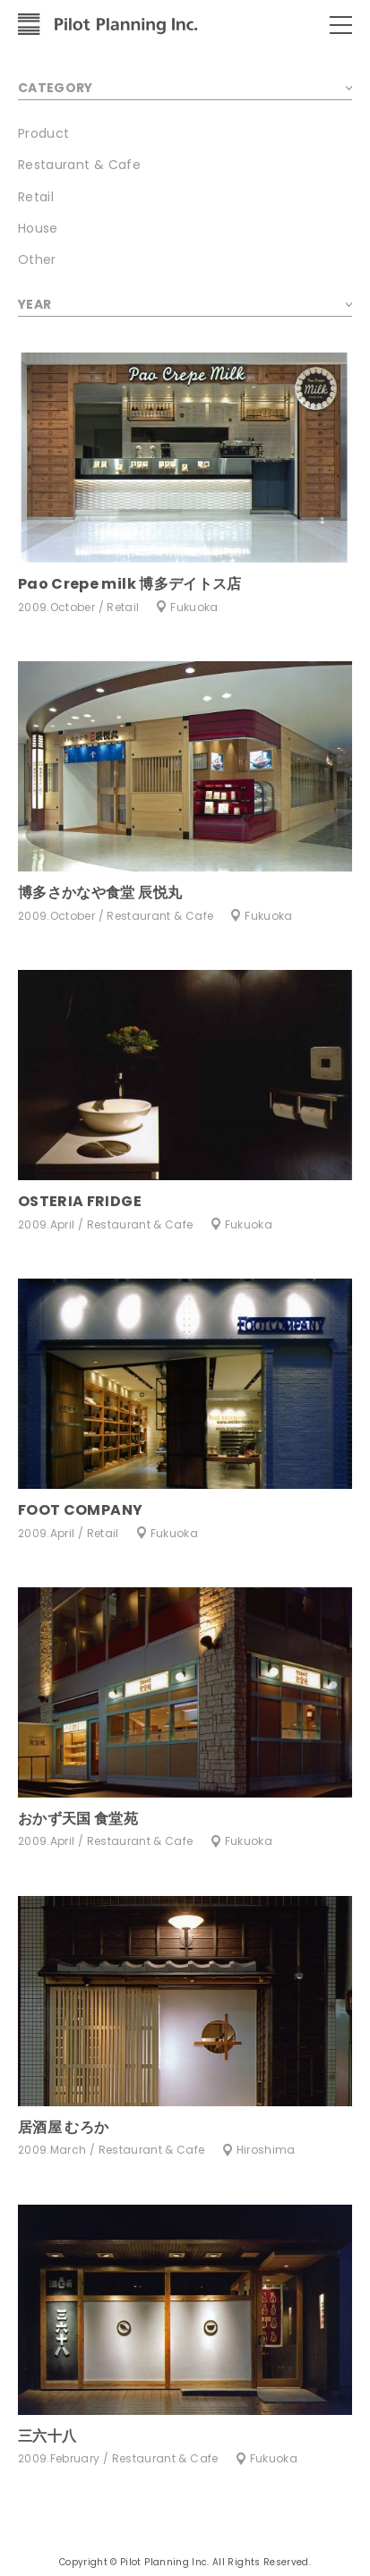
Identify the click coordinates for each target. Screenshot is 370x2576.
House (38, 228)
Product (43, 133)
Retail (36, 197)
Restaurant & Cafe (79, 165)
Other (37, 259)
